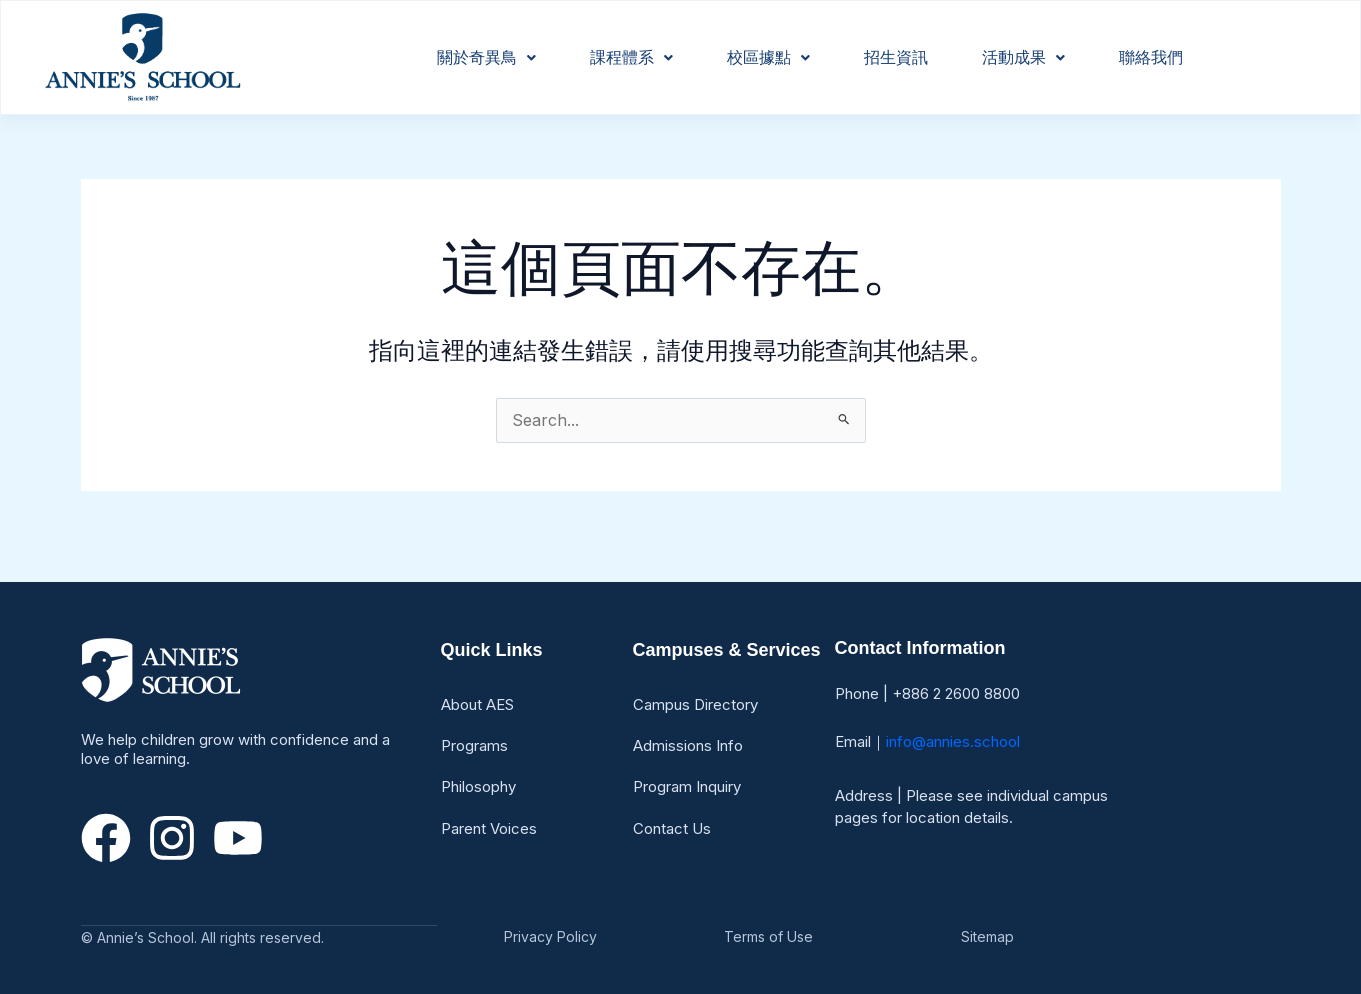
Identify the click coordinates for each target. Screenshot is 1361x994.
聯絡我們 (1151, 57)
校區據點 (768, 57)
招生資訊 (896, 57)
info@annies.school (953, 741)
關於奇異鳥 (486, 57)
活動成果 (1023, 57)
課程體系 (631, 57)
